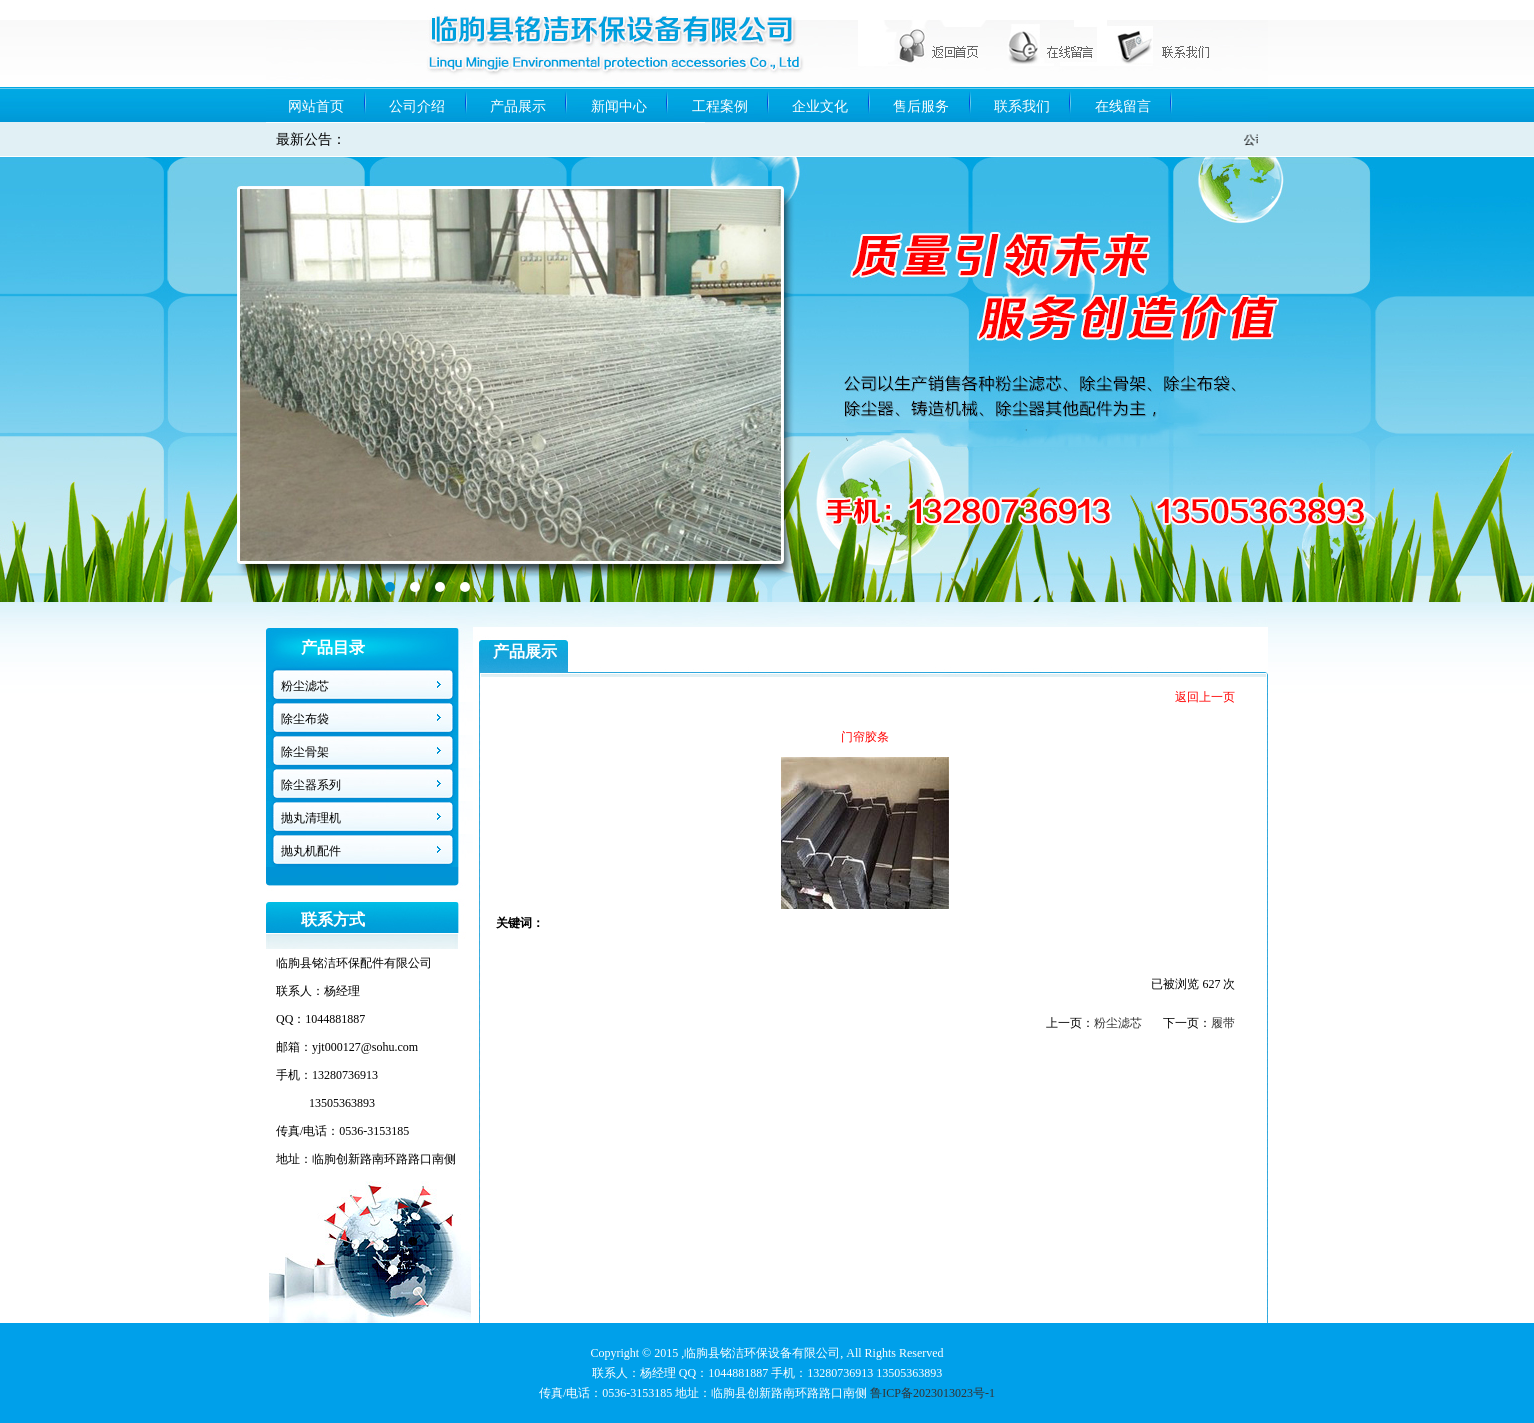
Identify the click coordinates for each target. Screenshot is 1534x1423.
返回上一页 (1205, 697)
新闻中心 (619, 106)
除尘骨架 (305, 752)
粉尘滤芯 (305, 686)
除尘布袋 (305, 719)
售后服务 (921, 106)
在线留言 (1123, 106)
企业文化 (820, 106)
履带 (1223, 1023)
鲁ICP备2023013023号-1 (932, 1393)
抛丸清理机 (311, 818)
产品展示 (518, 106)
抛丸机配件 (311, 851)
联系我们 (1022, 106)
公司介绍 (417, 106)
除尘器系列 (311, 785)
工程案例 (720, 106)
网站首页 (316, 106)
